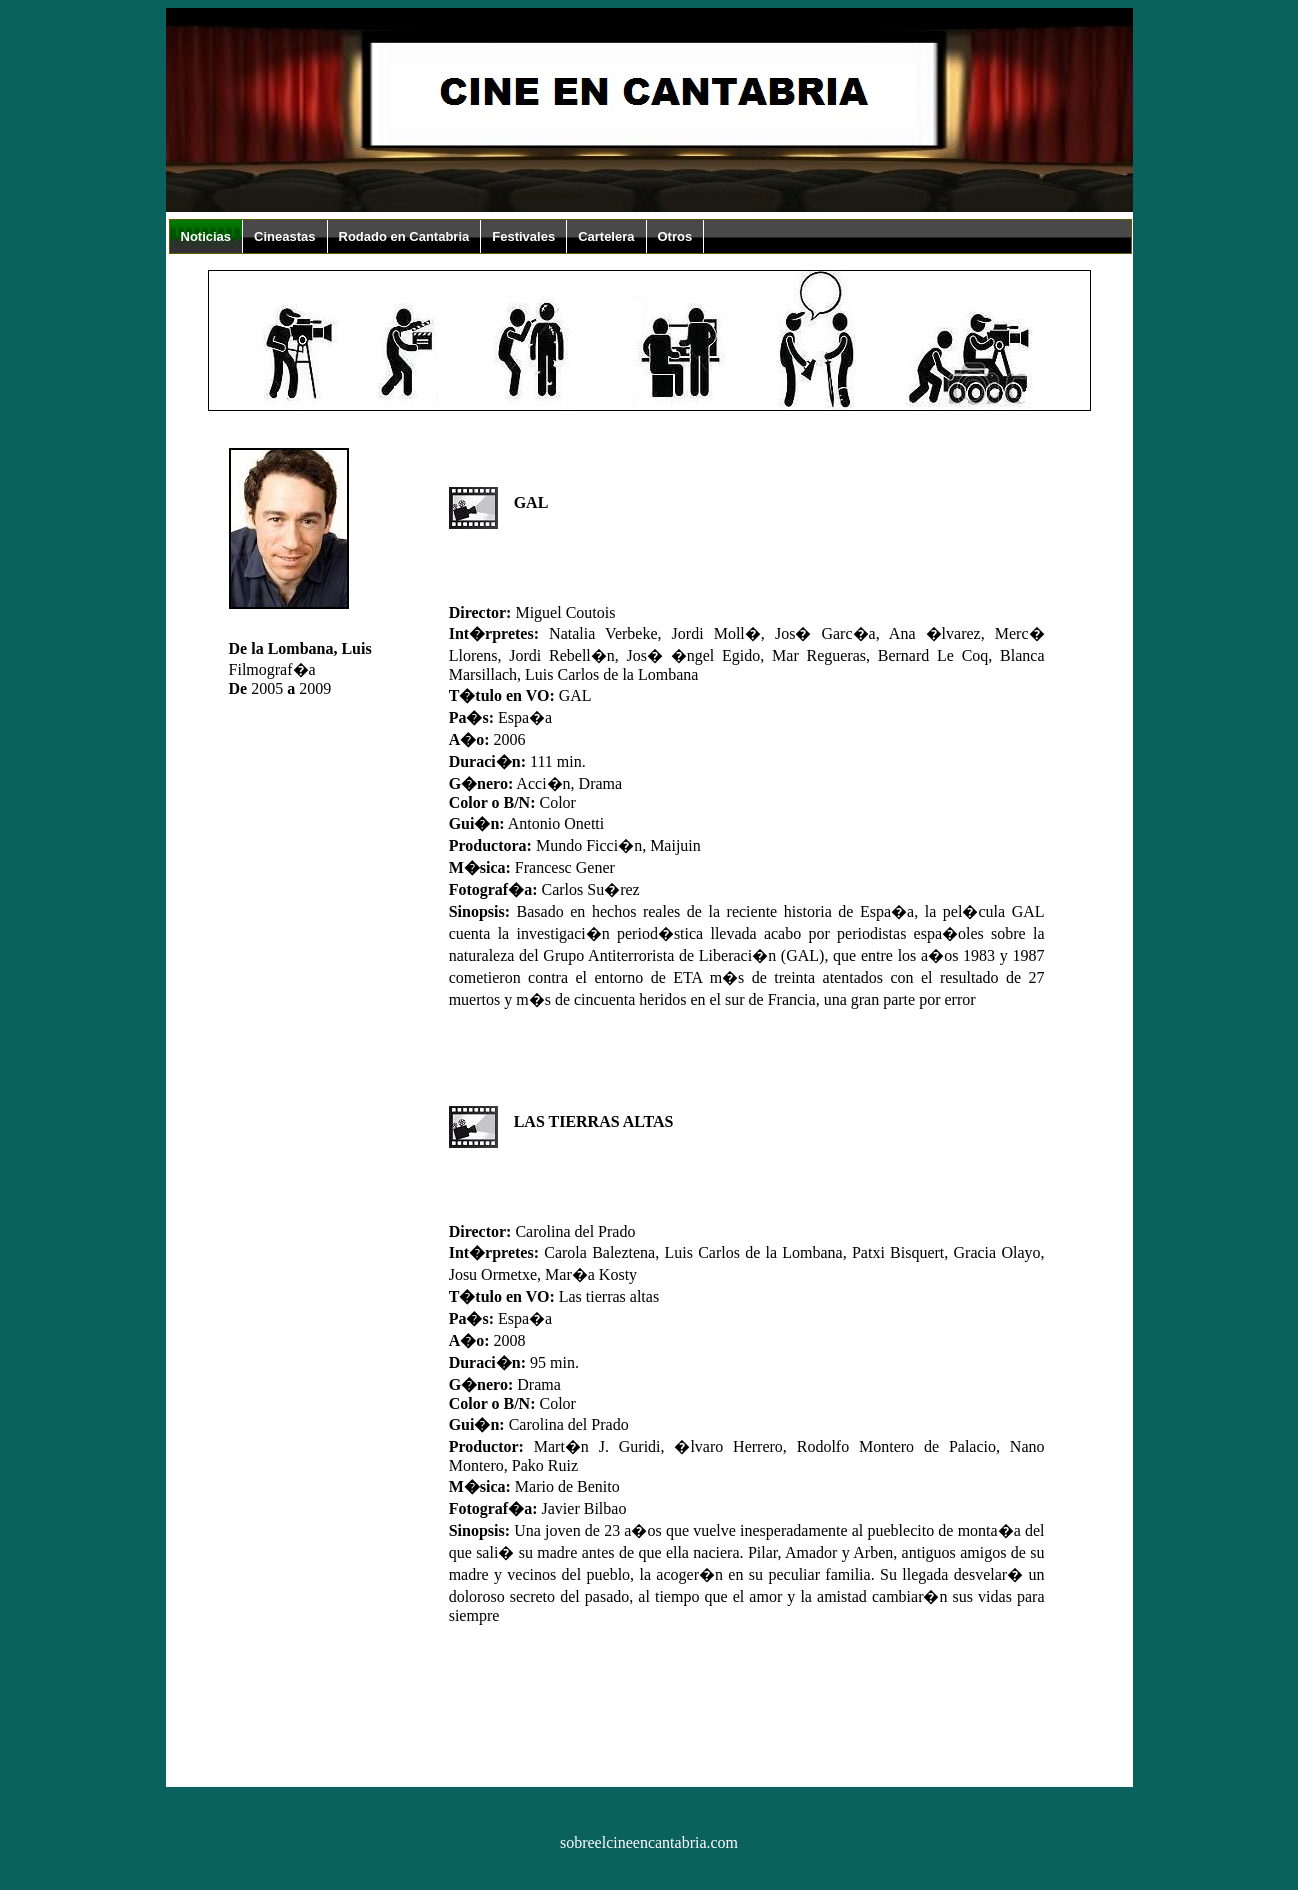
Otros (675, 236)
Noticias (206, 236)
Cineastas (284, 236)
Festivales (523, 236)
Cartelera (606, 236)
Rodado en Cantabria (404, 236)
